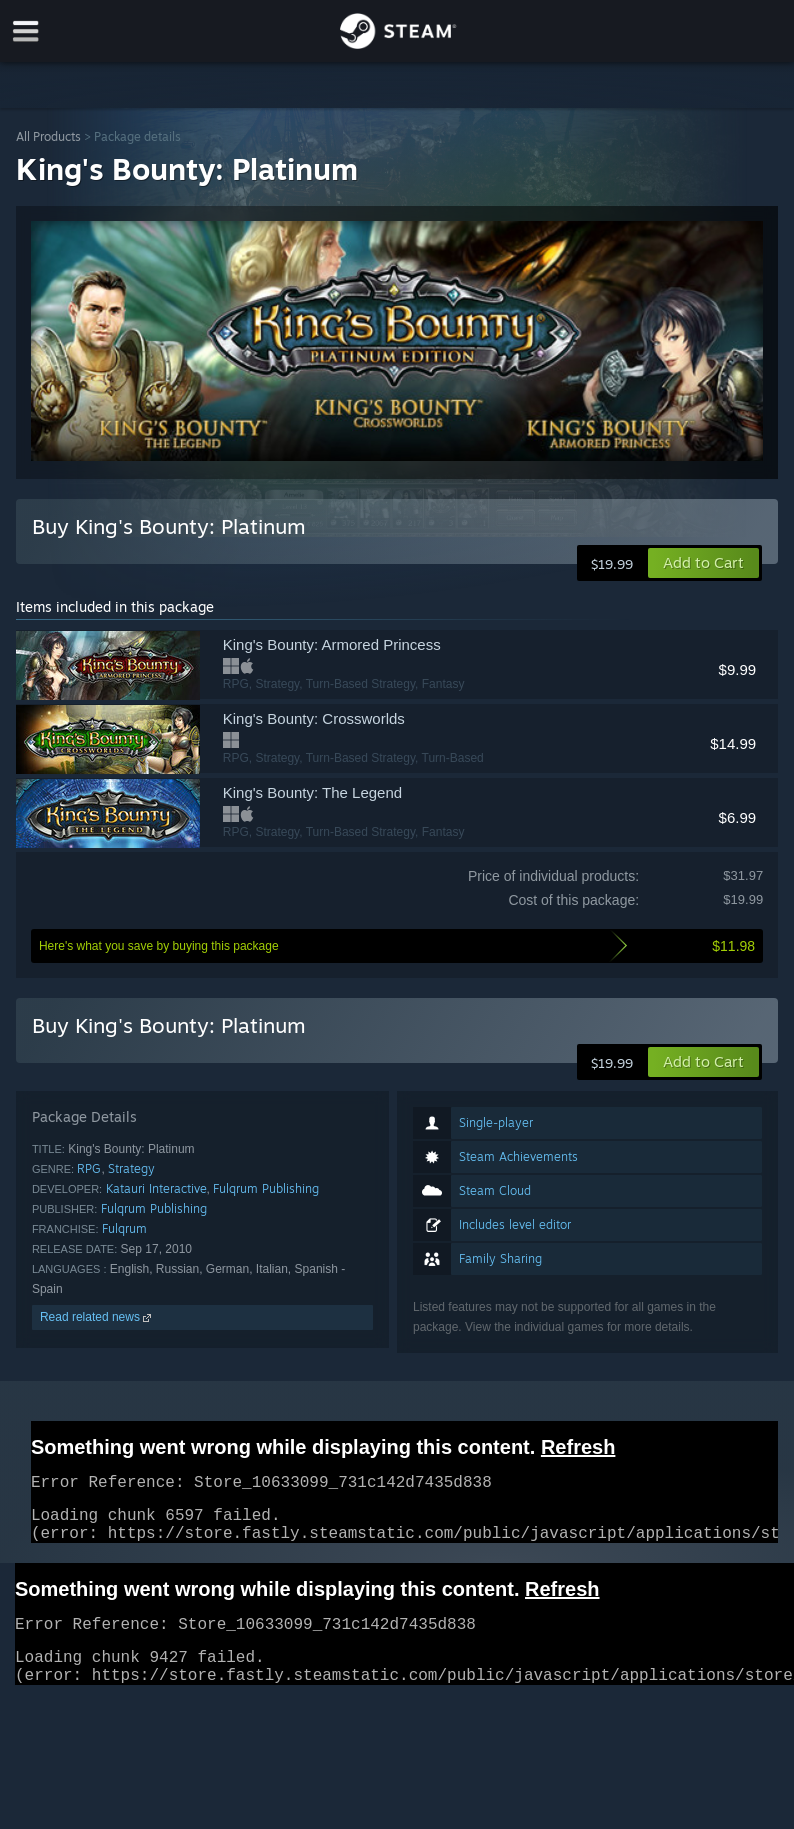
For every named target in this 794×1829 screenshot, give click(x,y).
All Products (48, 136)
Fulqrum (124, 1228)
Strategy (131, 1168)
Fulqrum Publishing (266, 1188)
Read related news (97, 1317)
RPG (89, 1168)
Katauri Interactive (156, 1188)
